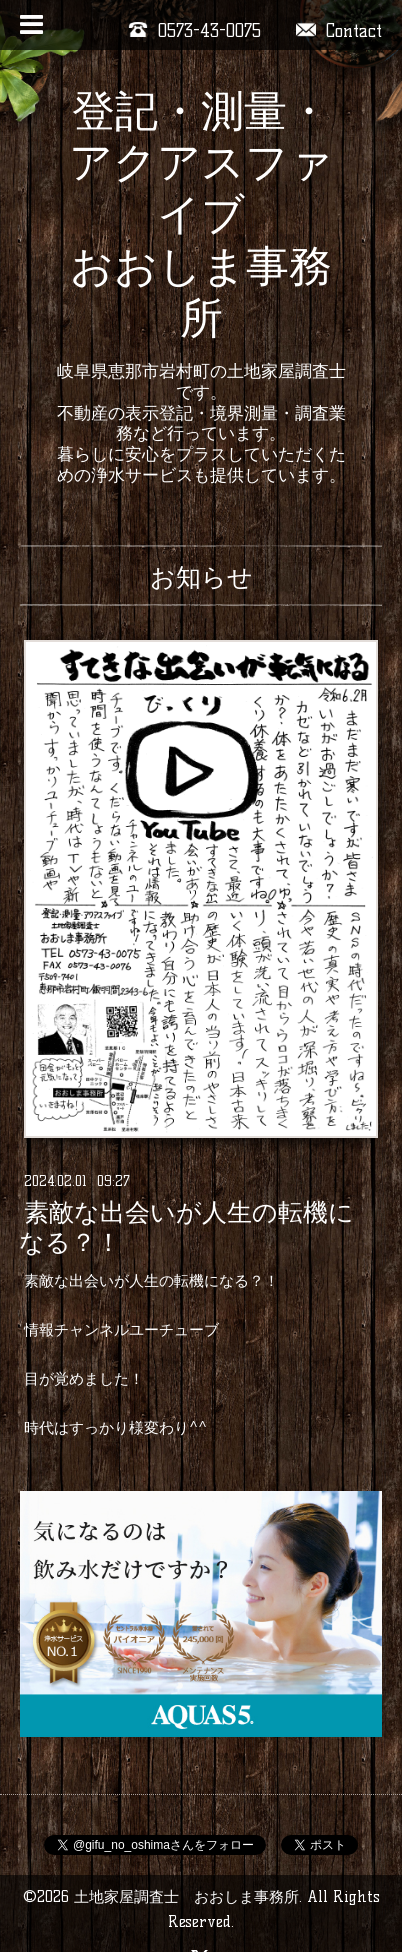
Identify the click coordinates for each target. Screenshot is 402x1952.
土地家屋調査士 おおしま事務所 (186, 1896)
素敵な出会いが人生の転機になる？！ (186, 1228)
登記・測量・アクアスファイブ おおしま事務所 (201, 214)
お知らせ (201, 577)
